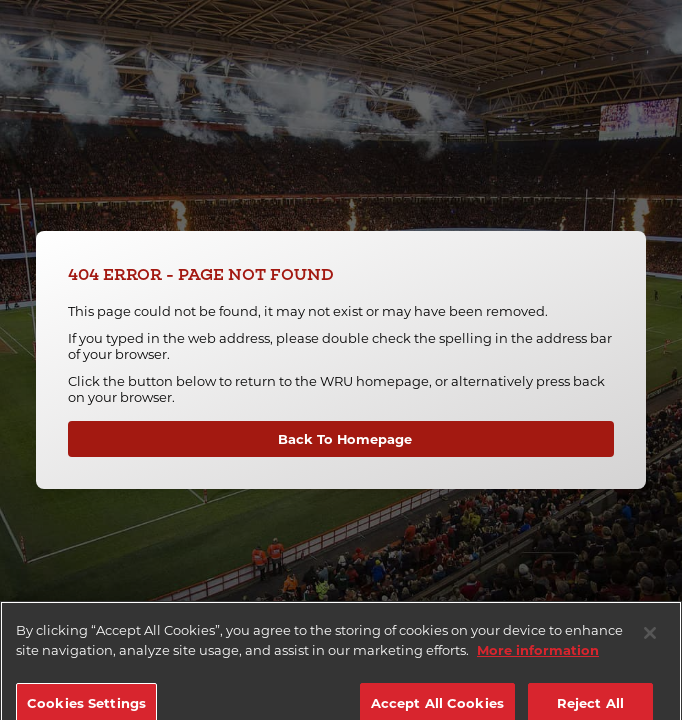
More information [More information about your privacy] (538, 656)
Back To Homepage (345, 439)
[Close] (650, 640)
